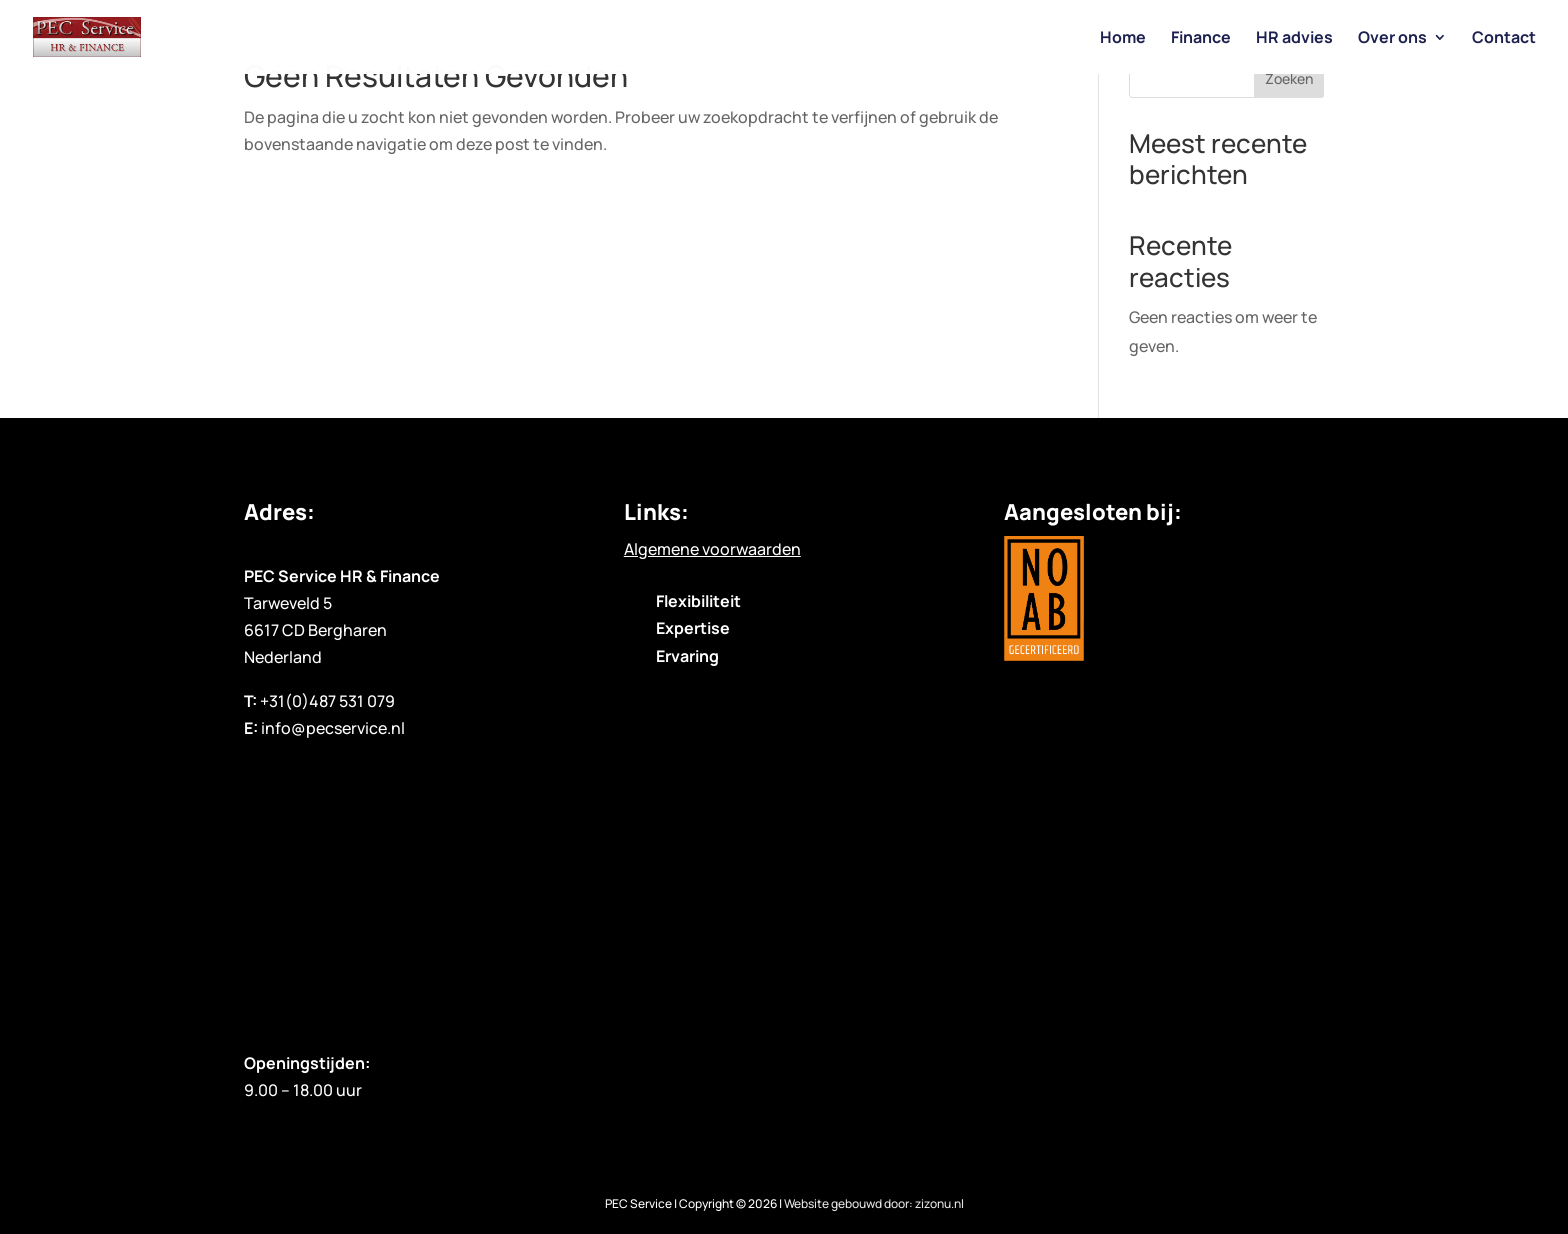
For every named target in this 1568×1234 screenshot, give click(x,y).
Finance (1201, 39)
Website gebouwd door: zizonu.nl (874, 1203)
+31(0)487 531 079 (327, 701)
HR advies (1294, 39)
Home (1123, 39)
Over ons (1392, 39)
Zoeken (1289, 78)
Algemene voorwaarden (712, 549)
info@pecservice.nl (333, 728)
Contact (1504, 39)
